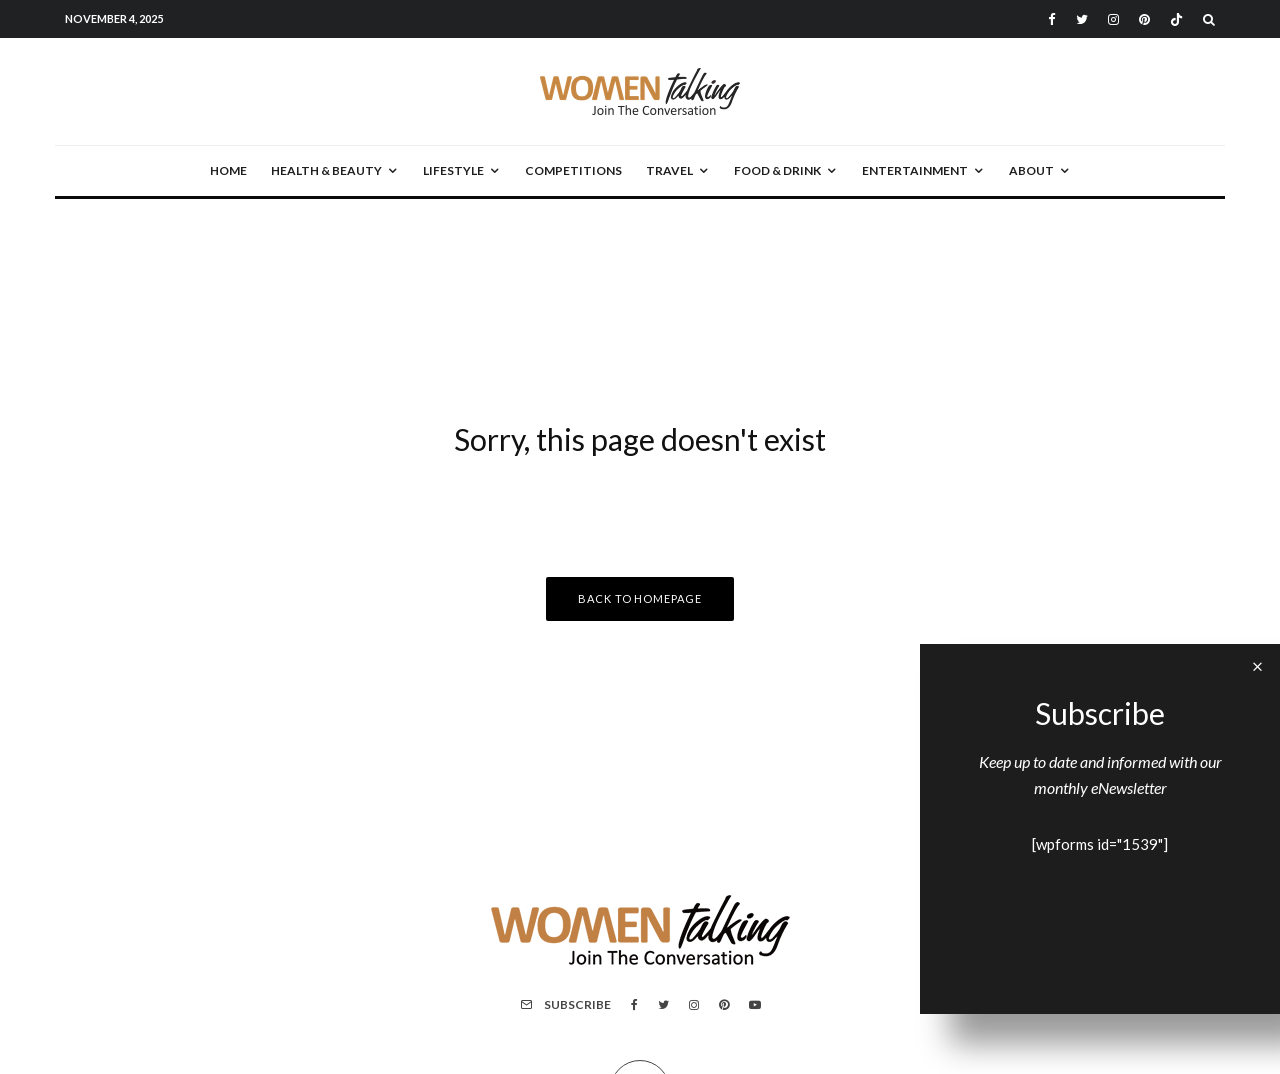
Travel (669, 170)
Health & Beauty (326, 170)
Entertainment (915, 170)
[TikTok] (1176, 19)
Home (228, 170)
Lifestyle (453, 170)
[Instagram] (1113, 19)
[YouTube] (755, 1005)
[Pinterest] (1144, 19)
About (1031, 170)
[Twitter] (1082, 19)
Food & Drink (777, 170)
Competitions (573, 170)
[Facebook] (1052, 19)
